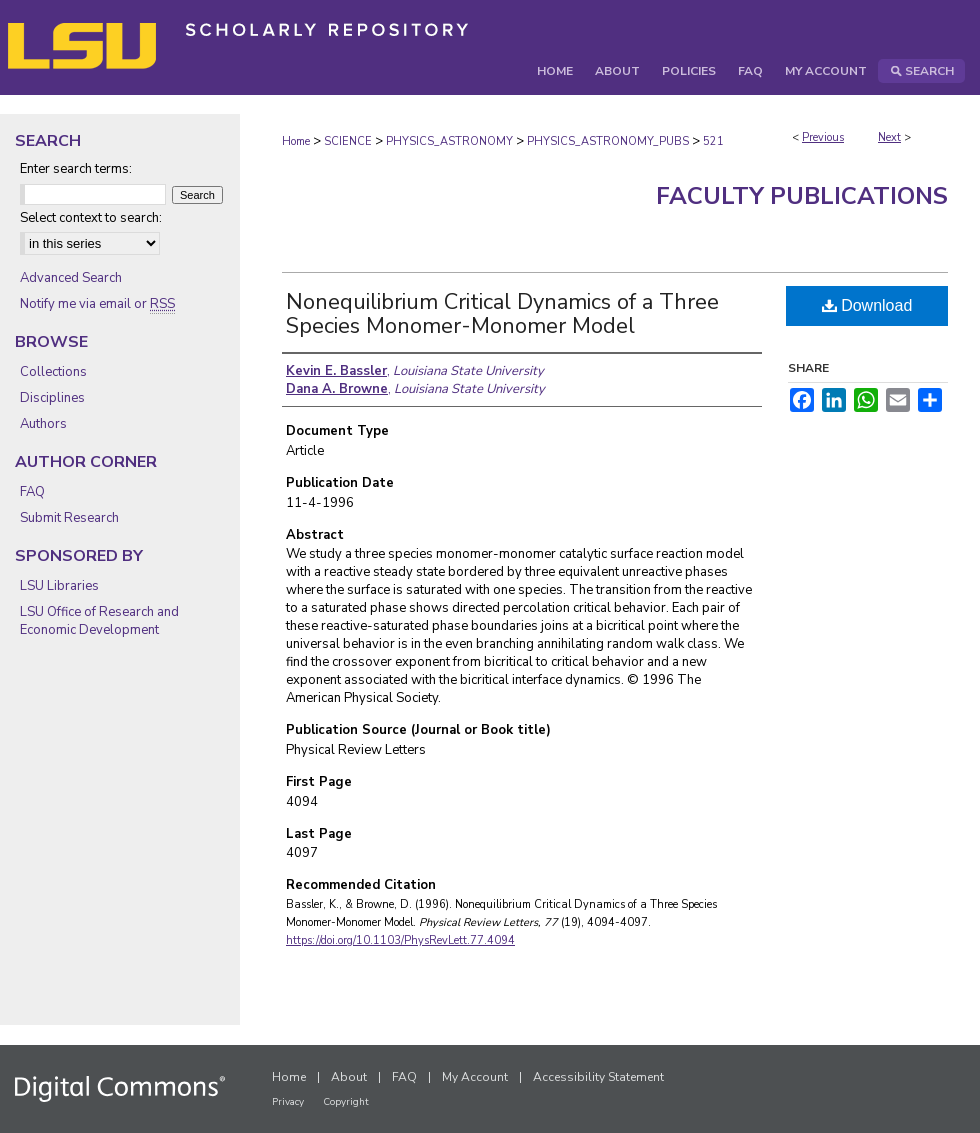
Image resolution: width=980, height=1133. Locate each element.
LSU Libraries (59, 586)
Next (889, 137)
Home (296, 141)
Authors (43, 424)
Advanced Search (71, 278)
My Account (475, 1077)
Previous (823, 137)
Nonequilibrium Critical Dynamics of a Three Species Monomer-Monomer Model (502, 314)
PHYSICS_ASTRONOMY (449, 141)
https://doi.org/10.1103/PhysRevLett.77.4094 (400, 940)
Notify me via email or (97, 304)
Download (867, 305)
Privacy (288, 1102)
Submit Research (69, 518)
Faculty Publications (802, 196)
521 (713, 141)
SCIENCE (348, 141)
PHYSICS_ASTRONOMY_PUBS (608, 141)
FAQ (32, 492)
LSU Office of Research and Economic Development (99, 621)
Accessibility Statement (598, 1077)
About (349, 1077)
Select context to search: (91, 218)
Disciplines (52, 398)
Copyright (346, 1102)
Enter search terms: (76, 169)
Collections (53, 372)
